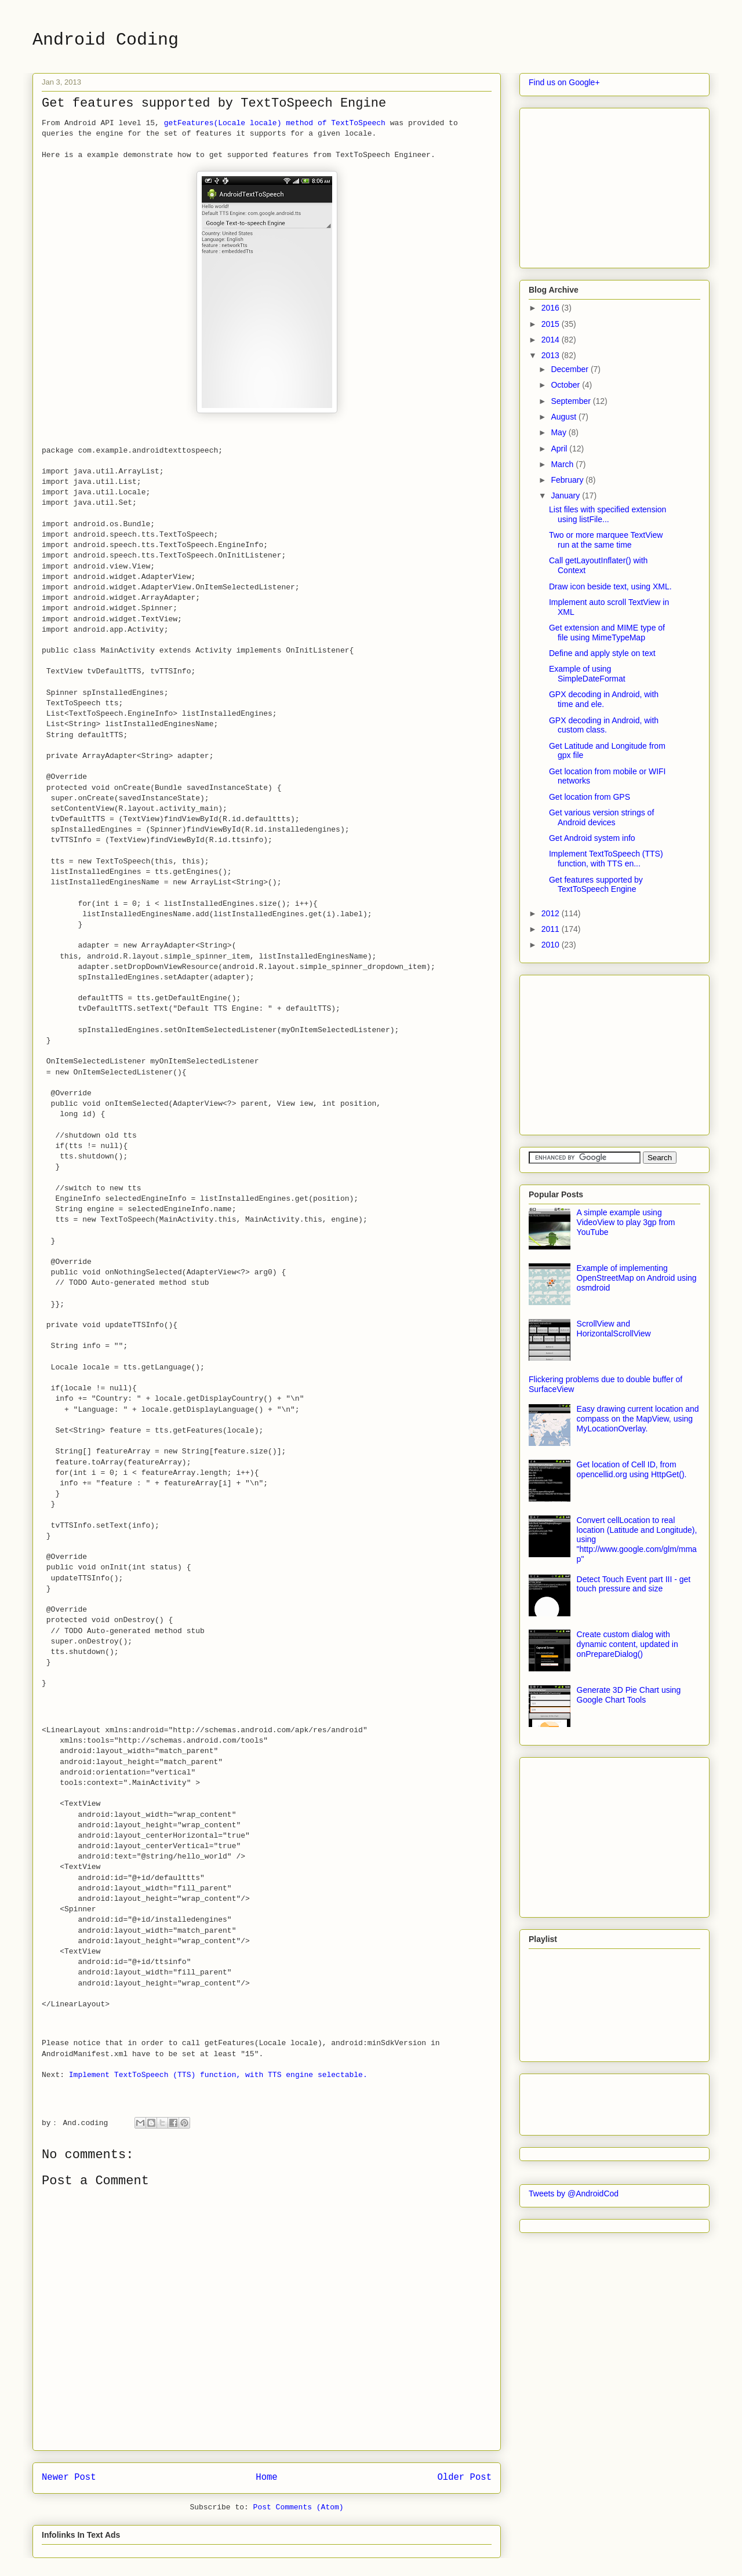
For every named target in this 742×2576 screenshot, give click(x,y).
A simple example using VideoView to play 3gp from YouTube (626, 1222)
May (559, 432)
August (564, 416)
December (570, 369)
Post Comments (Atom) (298, 2507)
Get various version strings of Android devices (601, 817)
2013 (551, 355)
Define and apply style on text (602, 653)
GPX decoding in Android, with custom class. (604, 725)
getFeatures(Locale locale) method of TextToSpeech (274, 123)
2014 (551, 339)
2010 (551, 944)
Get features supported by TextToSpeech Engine (596, 884)
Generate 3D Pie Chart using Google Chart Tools (629, 1694)
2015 (551, 324)
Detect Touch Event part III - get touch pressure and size (634, 1584)
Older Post (464, 2477)
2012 (551, 913)
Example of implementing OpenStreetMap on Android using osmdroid (637, 1277)
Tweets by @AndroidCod (574, 2193)
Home (266, 2477)
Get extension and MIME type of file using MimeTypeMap (607, 632)
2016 (551, 307)
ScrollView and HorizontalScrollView (614, 1328)
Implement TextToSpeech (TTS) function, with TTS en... (606, 858)
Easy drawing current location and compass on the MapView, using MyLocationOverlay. (638, 1418)
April (560, 448)
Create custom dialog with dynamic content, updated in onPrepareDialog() (627, 1644)
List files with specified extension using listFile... (607, 514)
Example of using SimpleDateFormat (587, 673)
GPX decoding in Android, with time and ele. (604, 699)
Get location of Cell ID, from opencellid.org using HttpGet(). (632, 1469)
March (563, 464)
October (566, 384)
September (571, 401)
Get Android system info (592, 838)
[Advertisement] (616, 184)
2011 (551, 929)
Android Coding (105, 40)
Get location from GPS (589, 796)
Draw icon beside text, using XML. (610, 586)
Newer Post (69, 2477)
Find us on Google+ (564, 82)
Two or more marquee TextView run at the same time (606, 539)
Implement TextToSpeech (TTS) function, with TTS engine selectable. (218, 2075)
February (568, 479)
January (566, 495)
